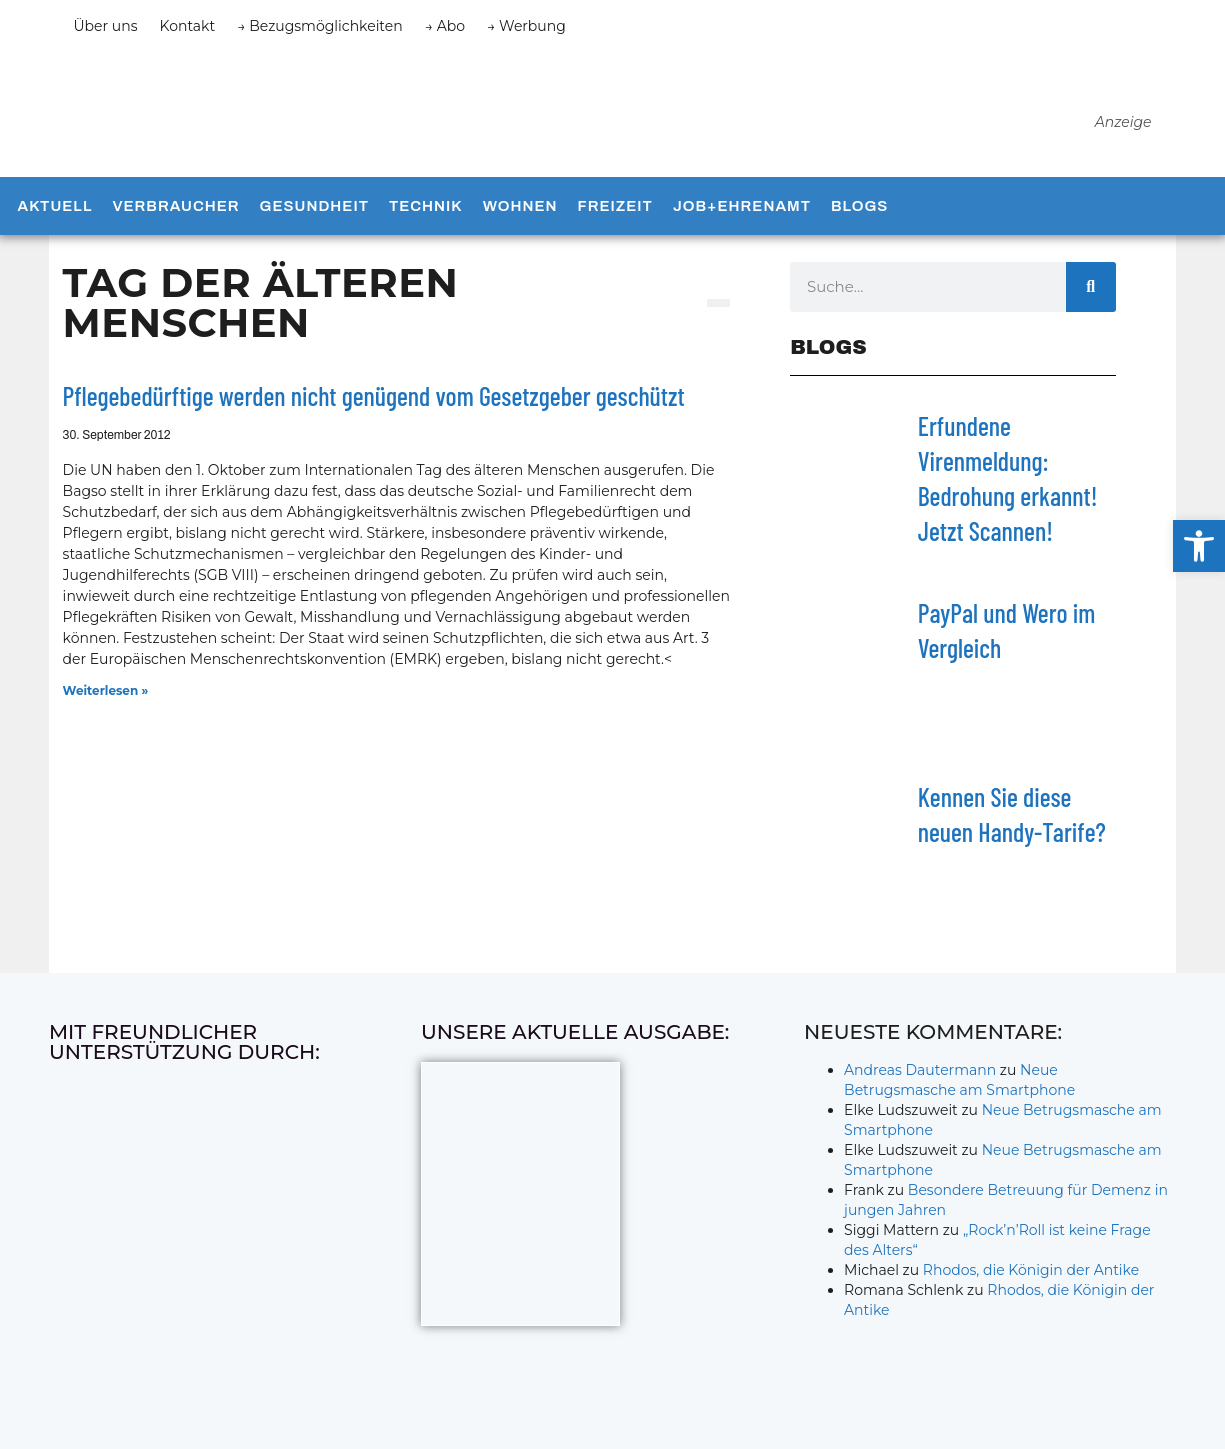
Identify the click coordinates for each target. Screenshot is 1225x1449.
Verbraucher (175, 221)
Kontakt (188, 26)
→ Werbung (526, 26)
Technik (426, 221)
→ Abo (445, 26)
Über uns (106, 26)
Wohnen (520, 221)
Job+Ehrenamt (742, 221)
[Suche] (1091, 302)
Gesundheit (314, 221)
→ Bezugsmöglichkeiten (320, 26)
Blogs (859, 221)
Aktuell (55, 221)
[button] (1199, 546)
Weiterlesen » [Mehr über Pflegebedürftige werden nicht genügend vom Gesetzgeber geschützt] (106, 705)
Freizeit (615, 221)
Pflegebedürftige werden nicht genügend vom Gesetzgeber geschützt (374, 411)
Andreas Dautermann (920, 1085)
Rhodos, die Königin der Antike (1031, 1285)
